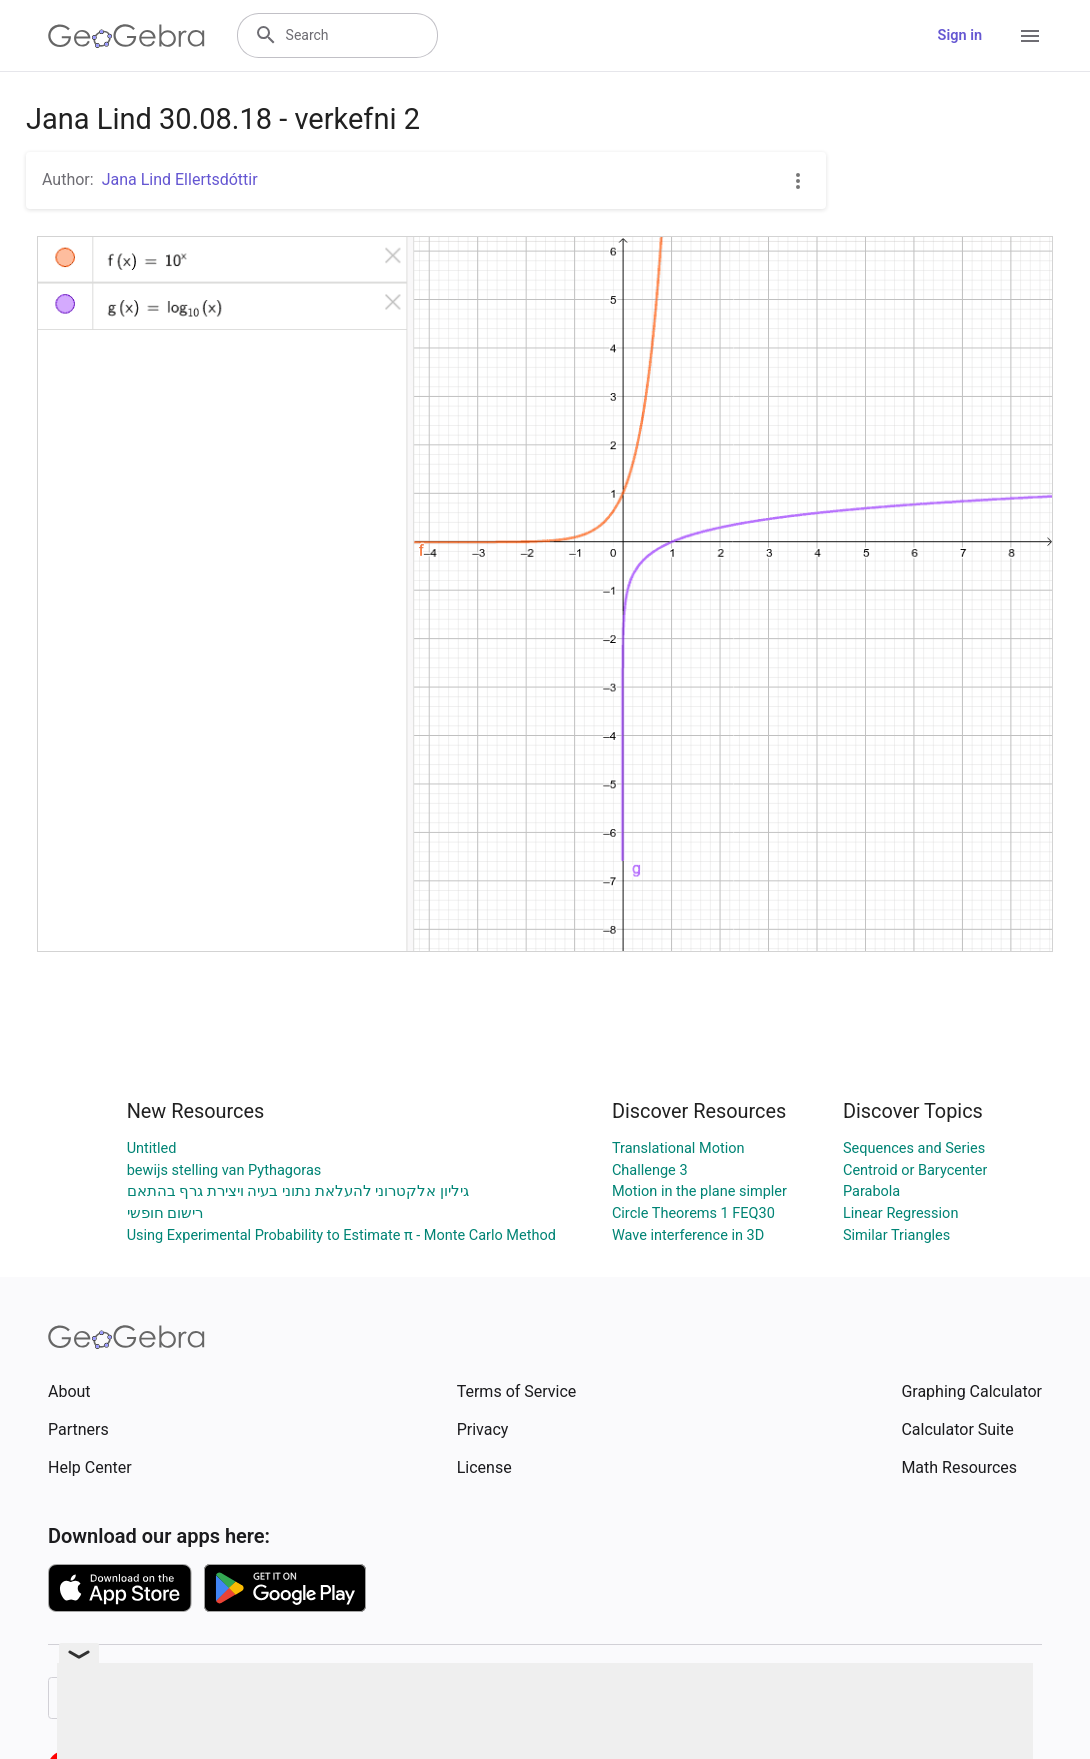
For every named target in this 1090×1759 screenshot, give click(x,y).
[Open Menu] (1030, 36)
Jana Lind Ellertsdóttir (180, 179)
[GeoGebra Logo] (126, 36)
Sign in (960, 35)
